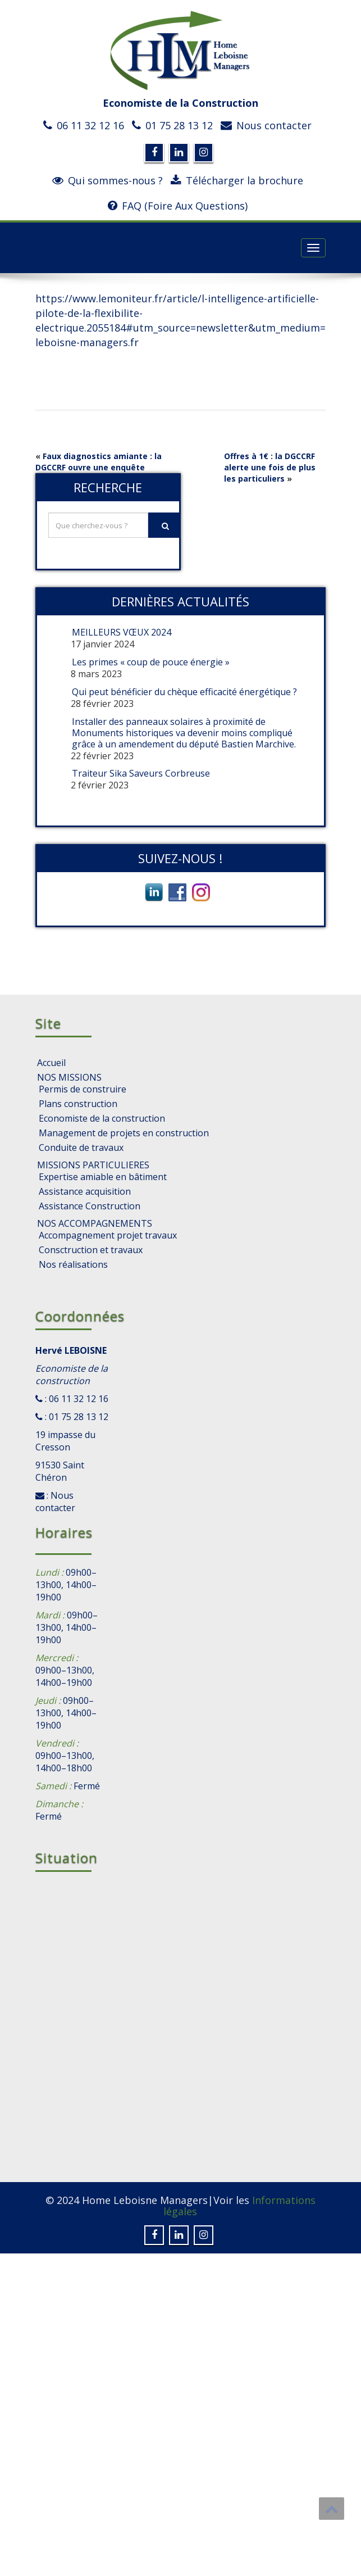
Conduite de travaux (81, 1147)
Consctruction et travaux (91, 1250)
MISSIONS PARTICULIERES (93, 1165)
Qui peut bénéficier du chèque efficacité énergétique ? (184, 691)
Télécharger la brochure (244, 180)
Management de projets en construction (124, 1133)
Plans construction (78, 1103)
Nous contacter (274, 125)
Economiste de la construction (102, 1118)
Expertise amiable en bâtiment (103, 1177)
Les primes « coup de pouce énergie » (151, 662)
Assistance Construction (89, 1206)
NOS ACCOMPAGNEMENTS (94, 1223)
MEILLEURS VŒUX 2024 (121, 632)
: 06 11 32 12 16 (75, 1399)
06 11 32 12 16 (90, 125)
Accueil (51, 1062)
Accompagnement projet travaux (108, 1235)
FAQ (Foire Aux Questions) (185, 205)
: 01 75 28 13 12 (75, 1417)
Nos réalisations (73, 1264)
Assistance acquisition (85, 1191)
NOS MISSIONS (69, 1077)
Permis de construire (82, 1089)
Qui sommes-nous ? (115, 180)
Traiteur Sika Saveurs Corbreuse (141, 773)
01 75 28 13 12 (179, 125)
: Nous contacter (55, 1501)
